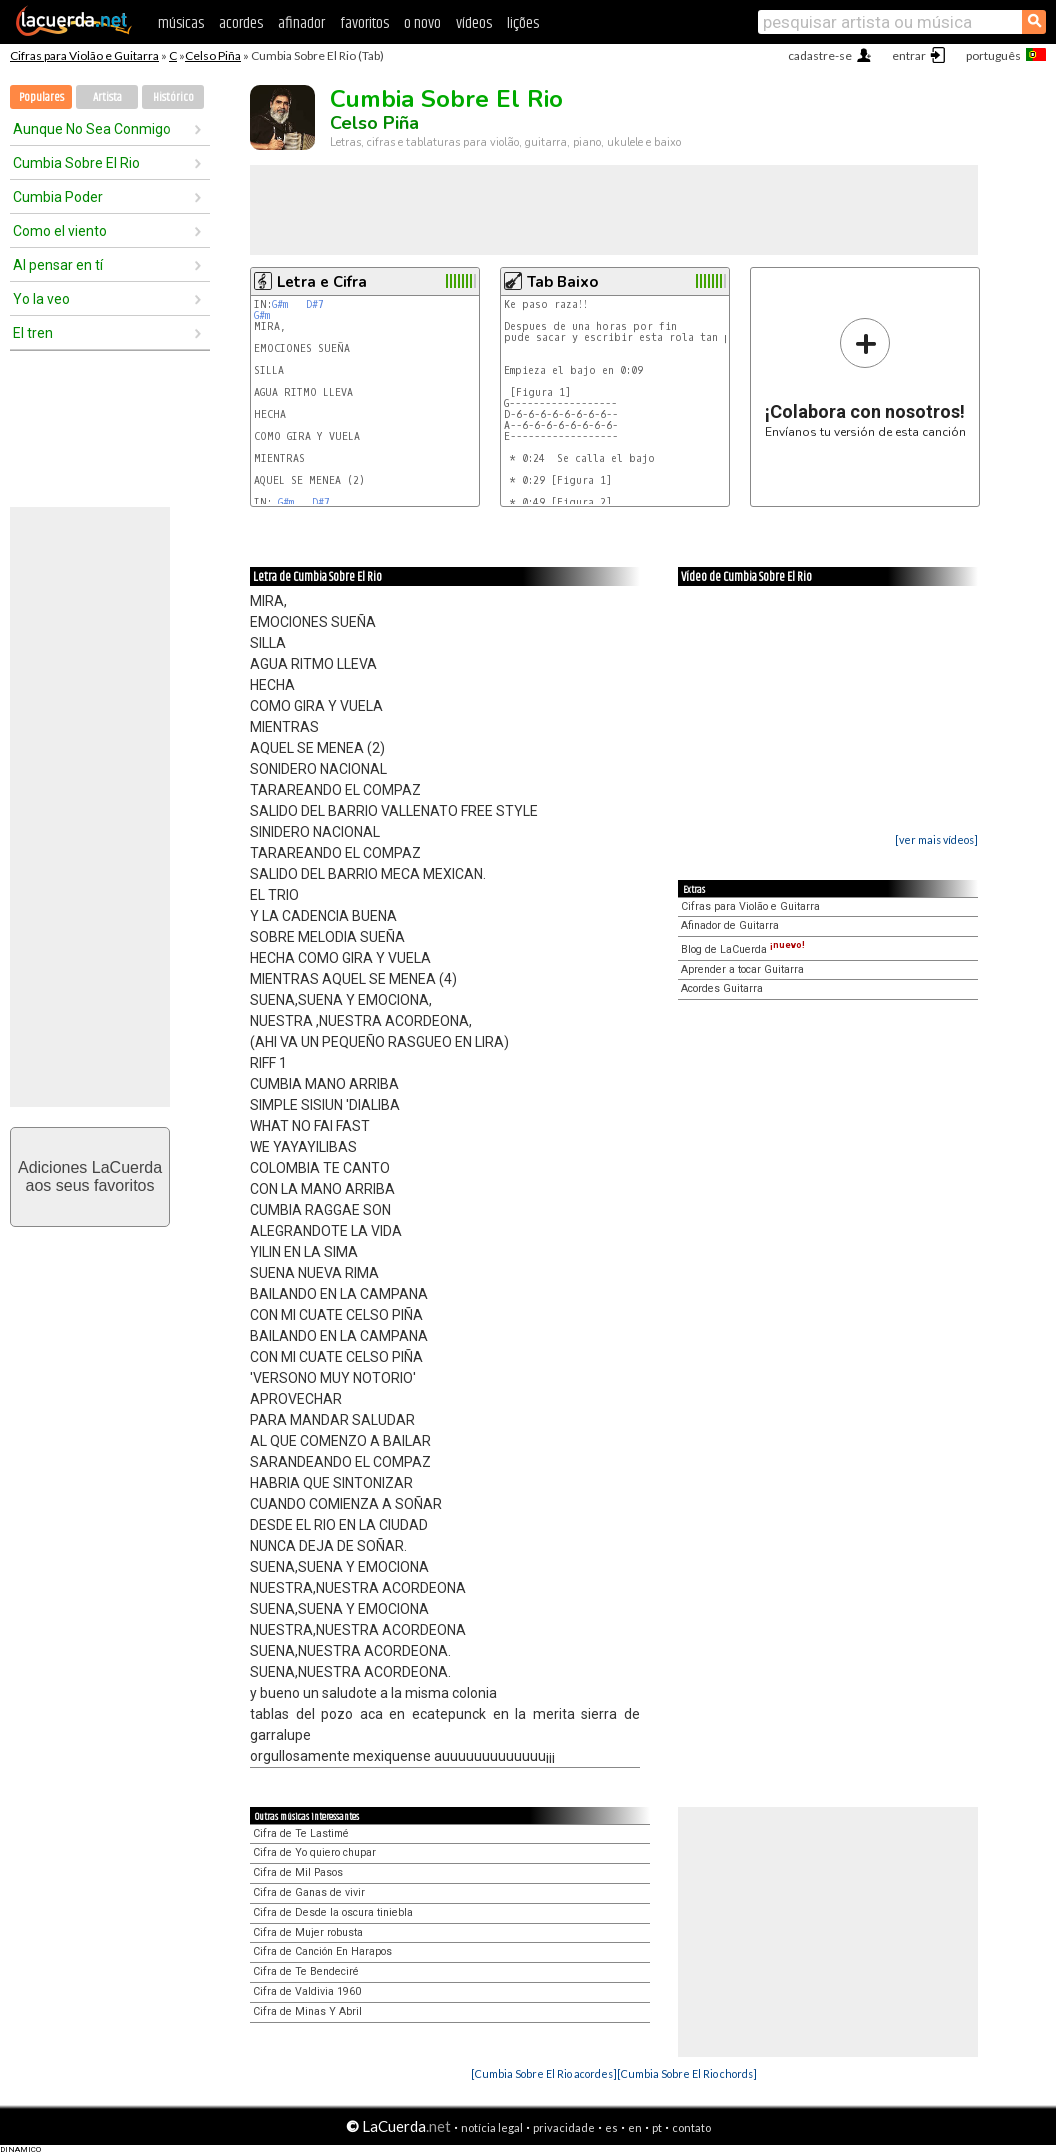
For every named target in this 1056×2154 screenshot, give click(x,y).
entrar (909, 55)
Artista (107, 97)
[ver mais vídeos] (936, 839)
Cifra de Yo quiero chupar (314, 1852)
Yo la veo (41, 299)
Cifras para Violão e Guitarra (84, 55)
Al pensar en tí (58, 265)
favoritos (364, 23)
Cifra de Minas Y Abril (307, 2011)
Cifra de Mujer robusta (308, 1932)
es (611, 2127)
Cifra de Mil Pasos (298, 1872)
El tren (33, 333)
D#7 (315, 304)
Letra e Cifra (322, 282)
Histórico (173, 97)
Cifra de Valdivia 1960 (307, 1991)
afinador (301, 23)
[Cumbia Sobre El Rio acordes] (544, 2073)
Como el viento (60, 231)
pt (657, 2127)
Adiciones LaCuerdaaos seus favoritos (90, 1176)
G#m (280, 304)
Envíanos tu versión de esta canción (865, 377)
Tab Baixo (562, 282)
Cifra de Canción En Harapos (322, 1951)
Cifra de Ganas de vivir (309, 1892)
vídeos (474, 23)
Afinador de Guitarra (730, 925)
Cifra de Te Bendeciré (306, 1971)
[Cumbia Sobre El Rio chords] (687, 2073)
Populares (41, 97)
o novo (422, 23)
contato (691, 2127)
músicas (181, 23)
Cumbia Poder (58, 197)
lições (523, 23)
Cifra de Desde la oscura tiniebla (333, 1912)
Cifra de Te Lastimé (301, 1833)
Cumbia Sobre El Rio (76, 163)
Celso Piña (213, 55)
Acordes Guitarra (722, 988)
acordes (241, 23)
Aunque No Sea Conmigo (92, 129)
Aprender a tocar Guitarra (742, 969)
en (635, 2127)
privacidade (564, 2127)
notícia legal (492, 2127)
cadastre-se (820, 55)
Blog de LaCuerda (743, 949)
